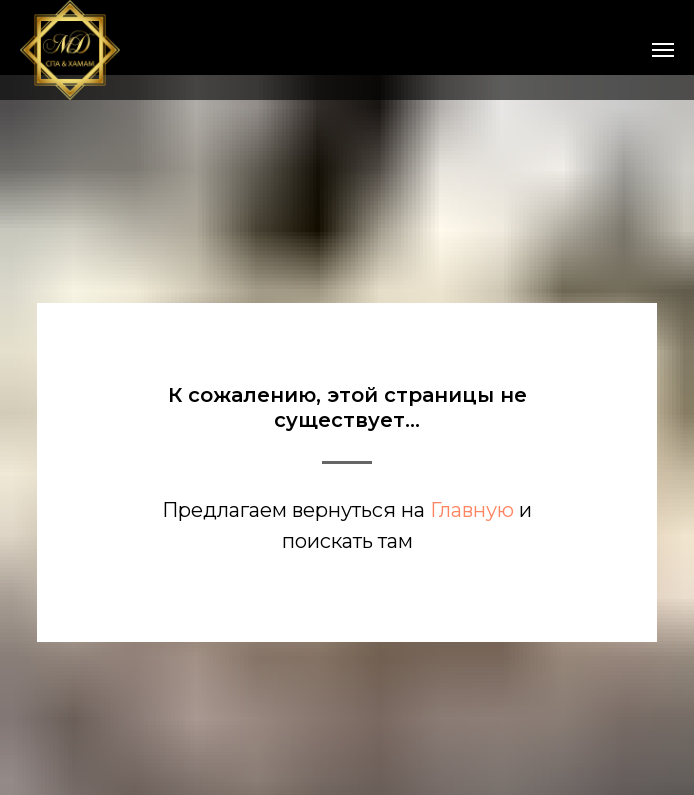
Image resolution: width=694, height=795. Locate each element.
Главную (472, 510)
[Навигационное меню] (663, 50)
